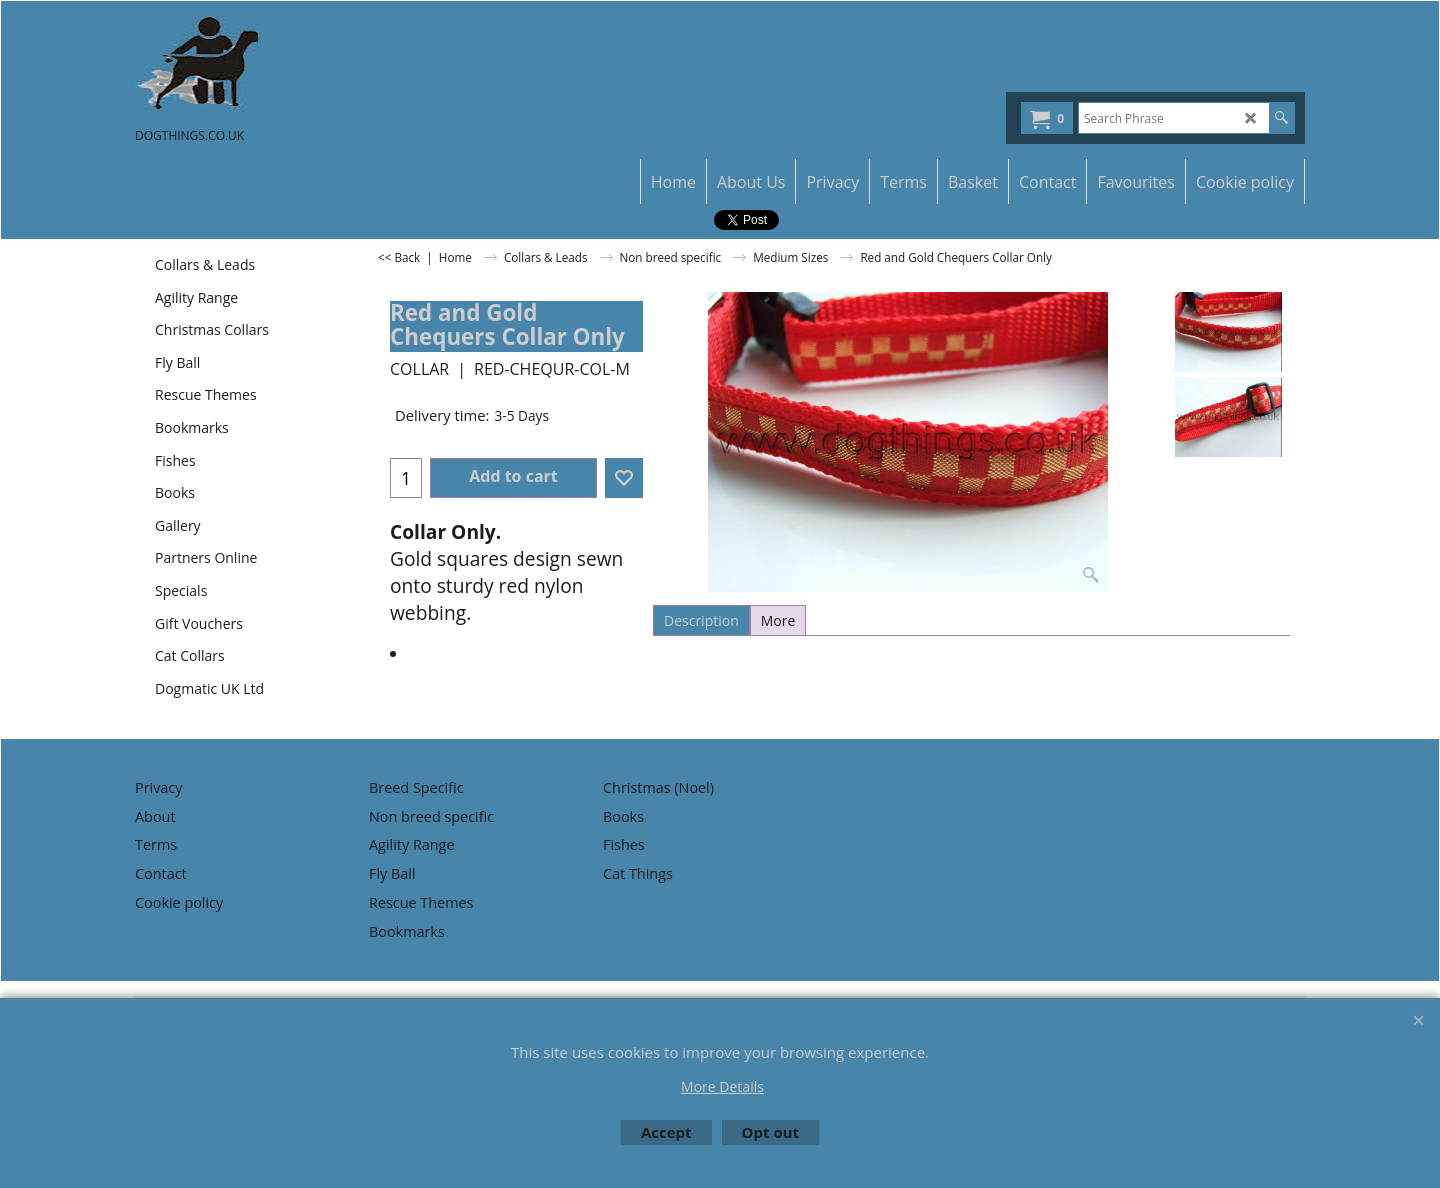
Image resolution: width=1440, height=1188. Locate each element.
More (778, 620)
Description (701, 620)
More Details (722, 1086)
